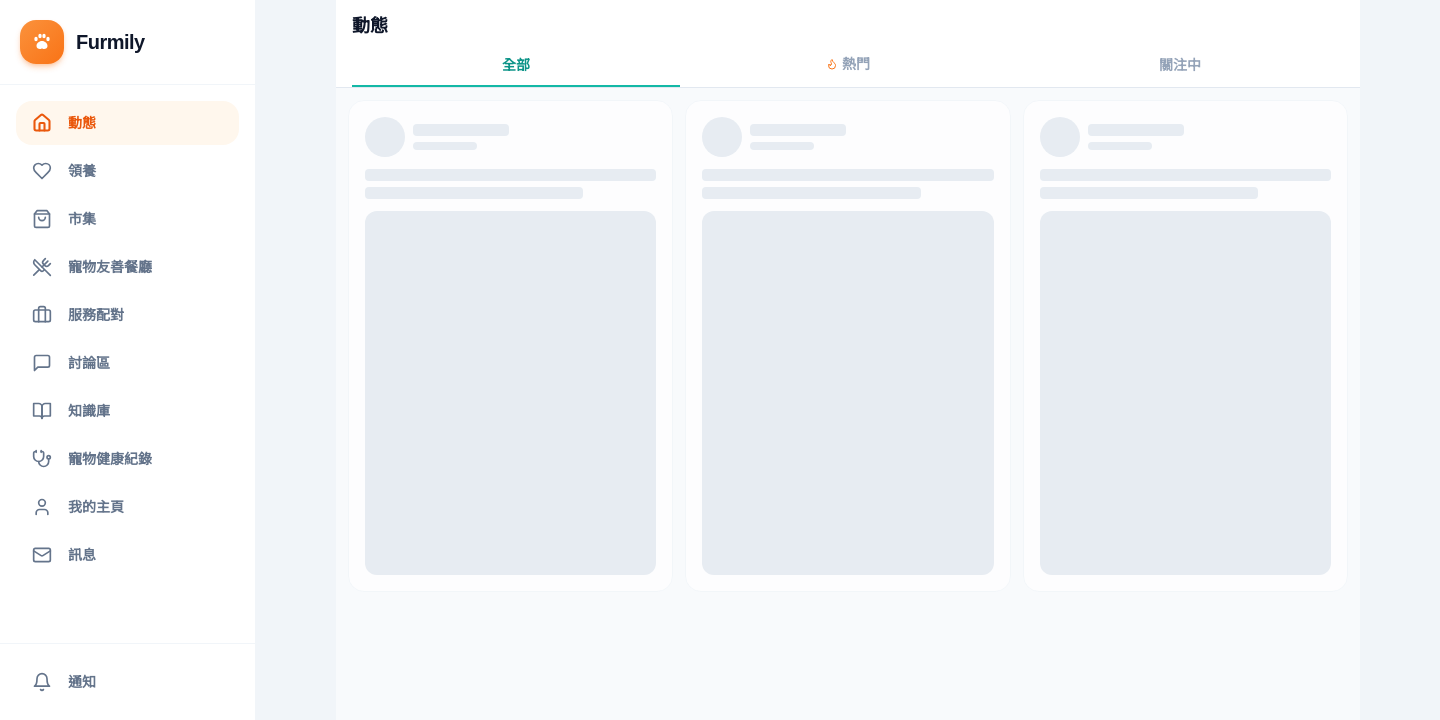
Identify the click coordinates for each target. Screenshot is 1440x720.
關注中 (1180, 65)
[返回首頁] (127, 42)
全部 (516, 65)
